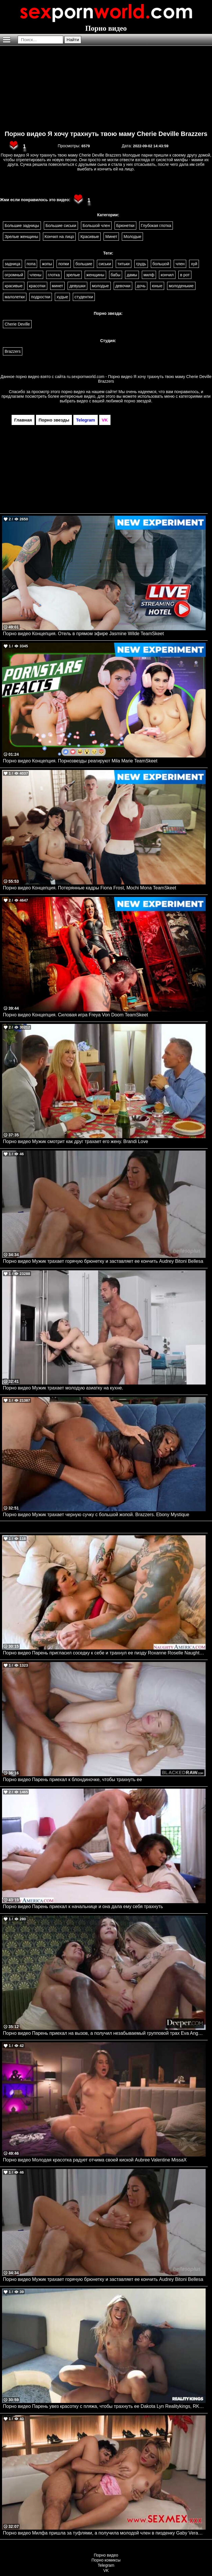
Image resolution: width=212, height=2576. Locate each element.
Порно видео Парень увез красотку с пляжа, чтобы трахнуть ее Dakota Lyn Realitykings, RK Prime (104, 2406)
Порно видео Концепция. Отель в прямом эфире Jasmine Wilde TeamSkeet (83, 633)
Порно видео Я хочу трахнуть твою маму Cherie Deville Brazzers (106, 133)
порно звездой (137, 401)
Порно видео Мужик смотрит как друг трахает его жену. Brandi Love (75, 1141)
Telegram (106, 2565)
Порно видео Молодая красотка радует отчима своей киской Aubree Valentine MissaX (94, 2159)
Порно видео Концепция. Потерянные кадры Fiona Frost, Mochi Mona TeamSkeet (89, 887)
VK (106, 2570)
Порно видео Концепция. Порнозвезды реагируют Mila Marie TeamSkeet (80, 760)
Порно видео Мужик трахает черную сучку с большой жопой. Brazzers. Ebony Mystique (96, 1514)
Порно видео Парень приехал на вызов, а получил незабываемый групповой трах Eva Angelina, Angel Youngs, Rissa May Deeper (104, 2033)
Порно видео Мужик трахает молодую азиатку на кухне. (63, 1387)
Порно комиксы (106, 2560)
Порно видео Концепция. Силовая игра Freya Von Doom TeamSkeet (75, 1014)
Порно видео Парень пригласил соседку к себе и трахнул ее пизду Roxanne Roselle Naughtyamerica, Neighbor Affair (104, 1652)
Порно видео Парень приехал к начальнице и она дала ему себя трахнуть (83, 1906)
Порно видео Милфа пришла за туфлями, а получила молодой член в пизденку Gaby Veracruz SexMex (104, 2532)
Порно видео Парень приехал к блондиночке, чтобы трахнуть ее (72, 1779)
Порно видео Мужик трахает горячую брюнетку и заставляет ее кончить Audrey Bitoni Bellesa (103, 1261)
